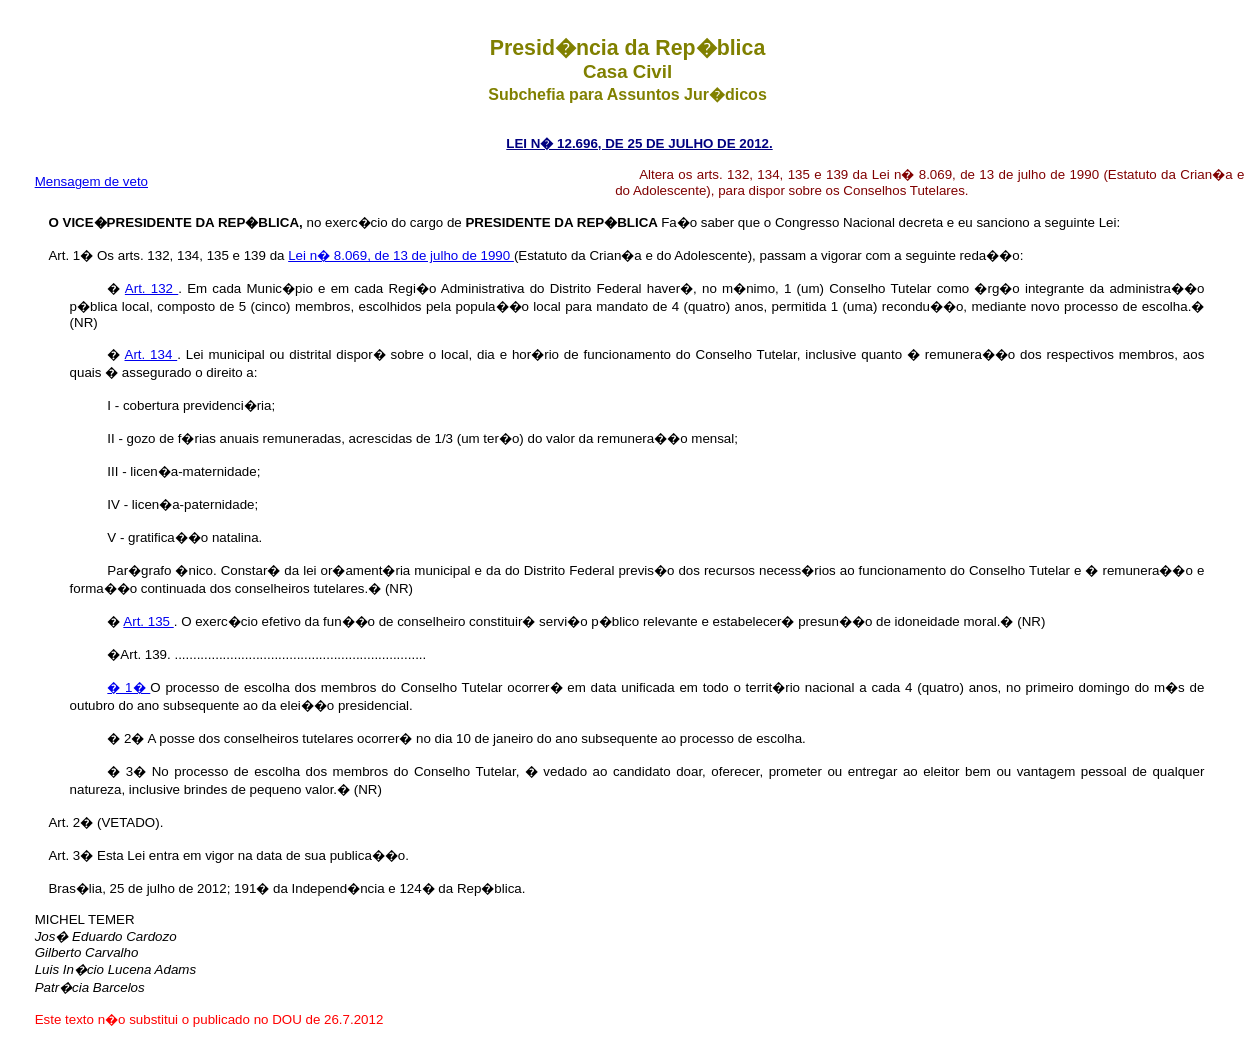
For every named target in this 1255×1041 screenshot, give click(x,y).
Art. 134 (151, 354)
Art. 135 (148, 621)
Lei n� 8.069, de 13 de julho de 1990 (401, 255)
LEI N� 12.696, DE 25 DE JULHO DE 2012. (639, 143)
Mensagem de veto (91, 181)
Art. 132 (151, 288)
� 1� (128, 687)
